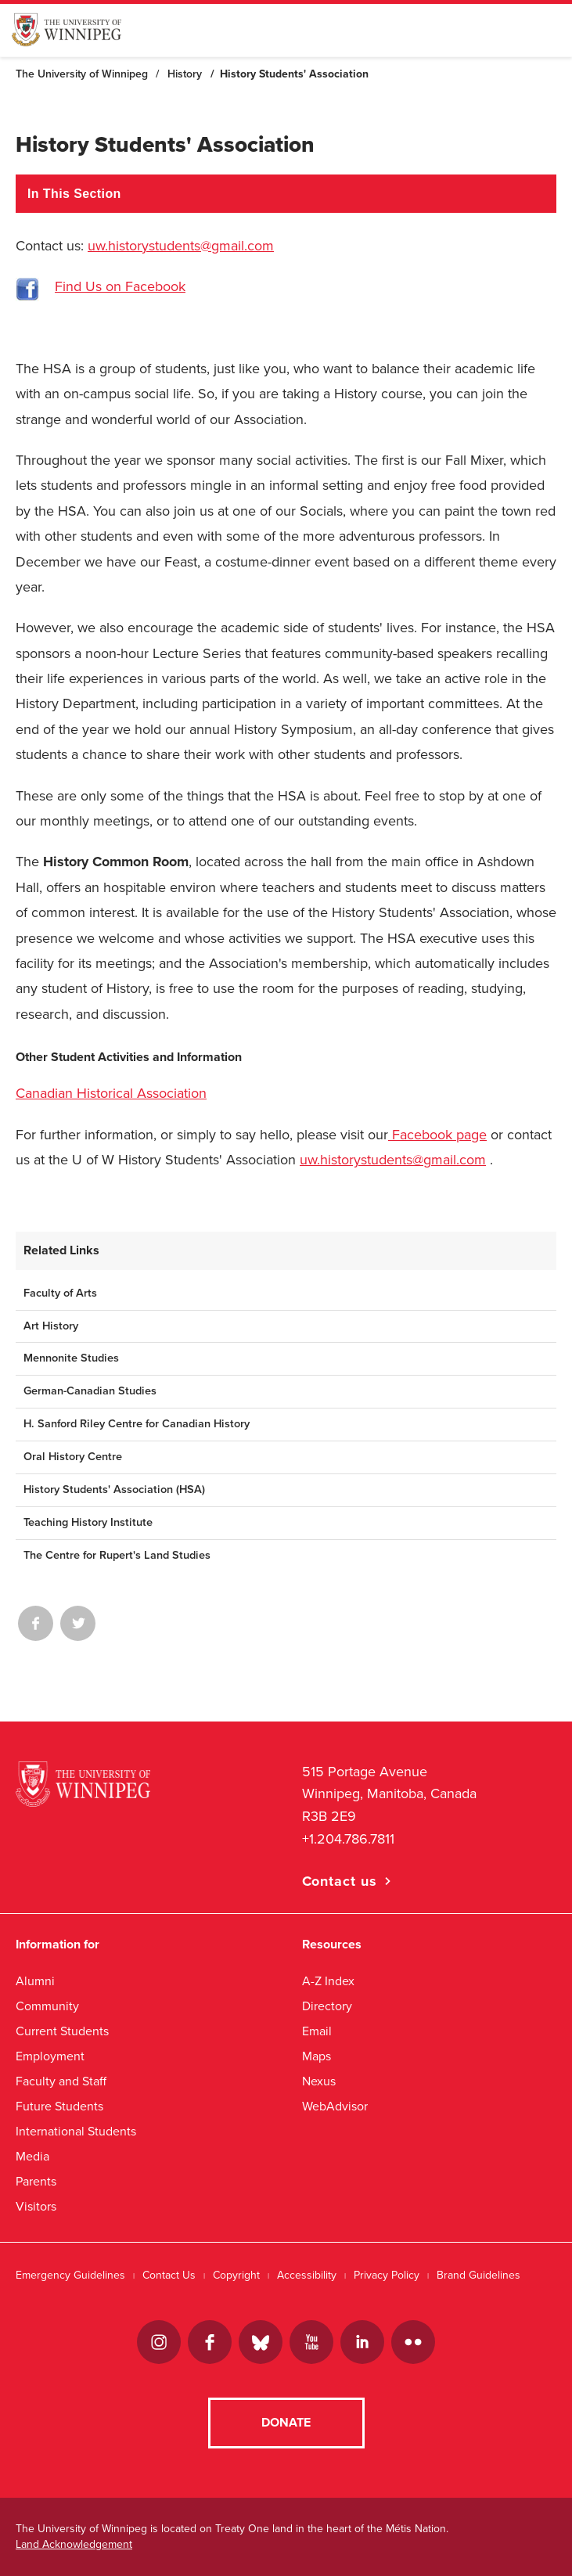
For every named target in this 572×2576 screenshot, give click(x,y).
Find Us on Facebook (120, 286)
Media (32, 2156)
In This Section (74, 193)
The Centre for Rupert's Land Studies (116, 1555)
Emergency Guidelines (70, 2275)
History (184, 74)
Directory (327, 2006)
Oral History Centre (72, 1456)
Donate (286, 2422)
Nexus (319, 2081)
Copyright (236, 2275)
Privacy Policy (386, 2275)
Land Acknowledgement (74, 2544)
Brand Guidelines (478, 2275)
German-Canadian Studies (89, 1391)
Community (47, 2006)
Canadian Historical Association (111, 1093)
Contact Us (169, 2275)
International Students (76, 2131)
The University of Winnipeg (82, 74)
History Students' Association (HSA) (114, 1489)
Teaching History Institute (88, 1522)
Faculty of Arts (60, 1293)
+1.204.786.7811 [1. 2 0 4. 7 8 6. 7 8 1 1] (348, 1838)
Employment (50, 2056)
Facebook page (437, 1134)
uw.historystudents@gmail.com (181, 245)
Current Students (62, 2031)
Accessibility (306, 2275)
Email (317, 2031)
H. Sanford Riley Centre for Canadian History (136, 1423)
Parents (36, 2181)
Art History (50, 1326)
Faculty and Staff (61, 2081)
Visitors (36, 2206)
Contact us (339, 1881)
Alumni (35, 1980)
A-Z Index (328, 1980)
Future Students (59, 2106)
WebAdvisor (335, 2106)
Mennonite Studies (71, 1358)
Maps (316, 2056)
